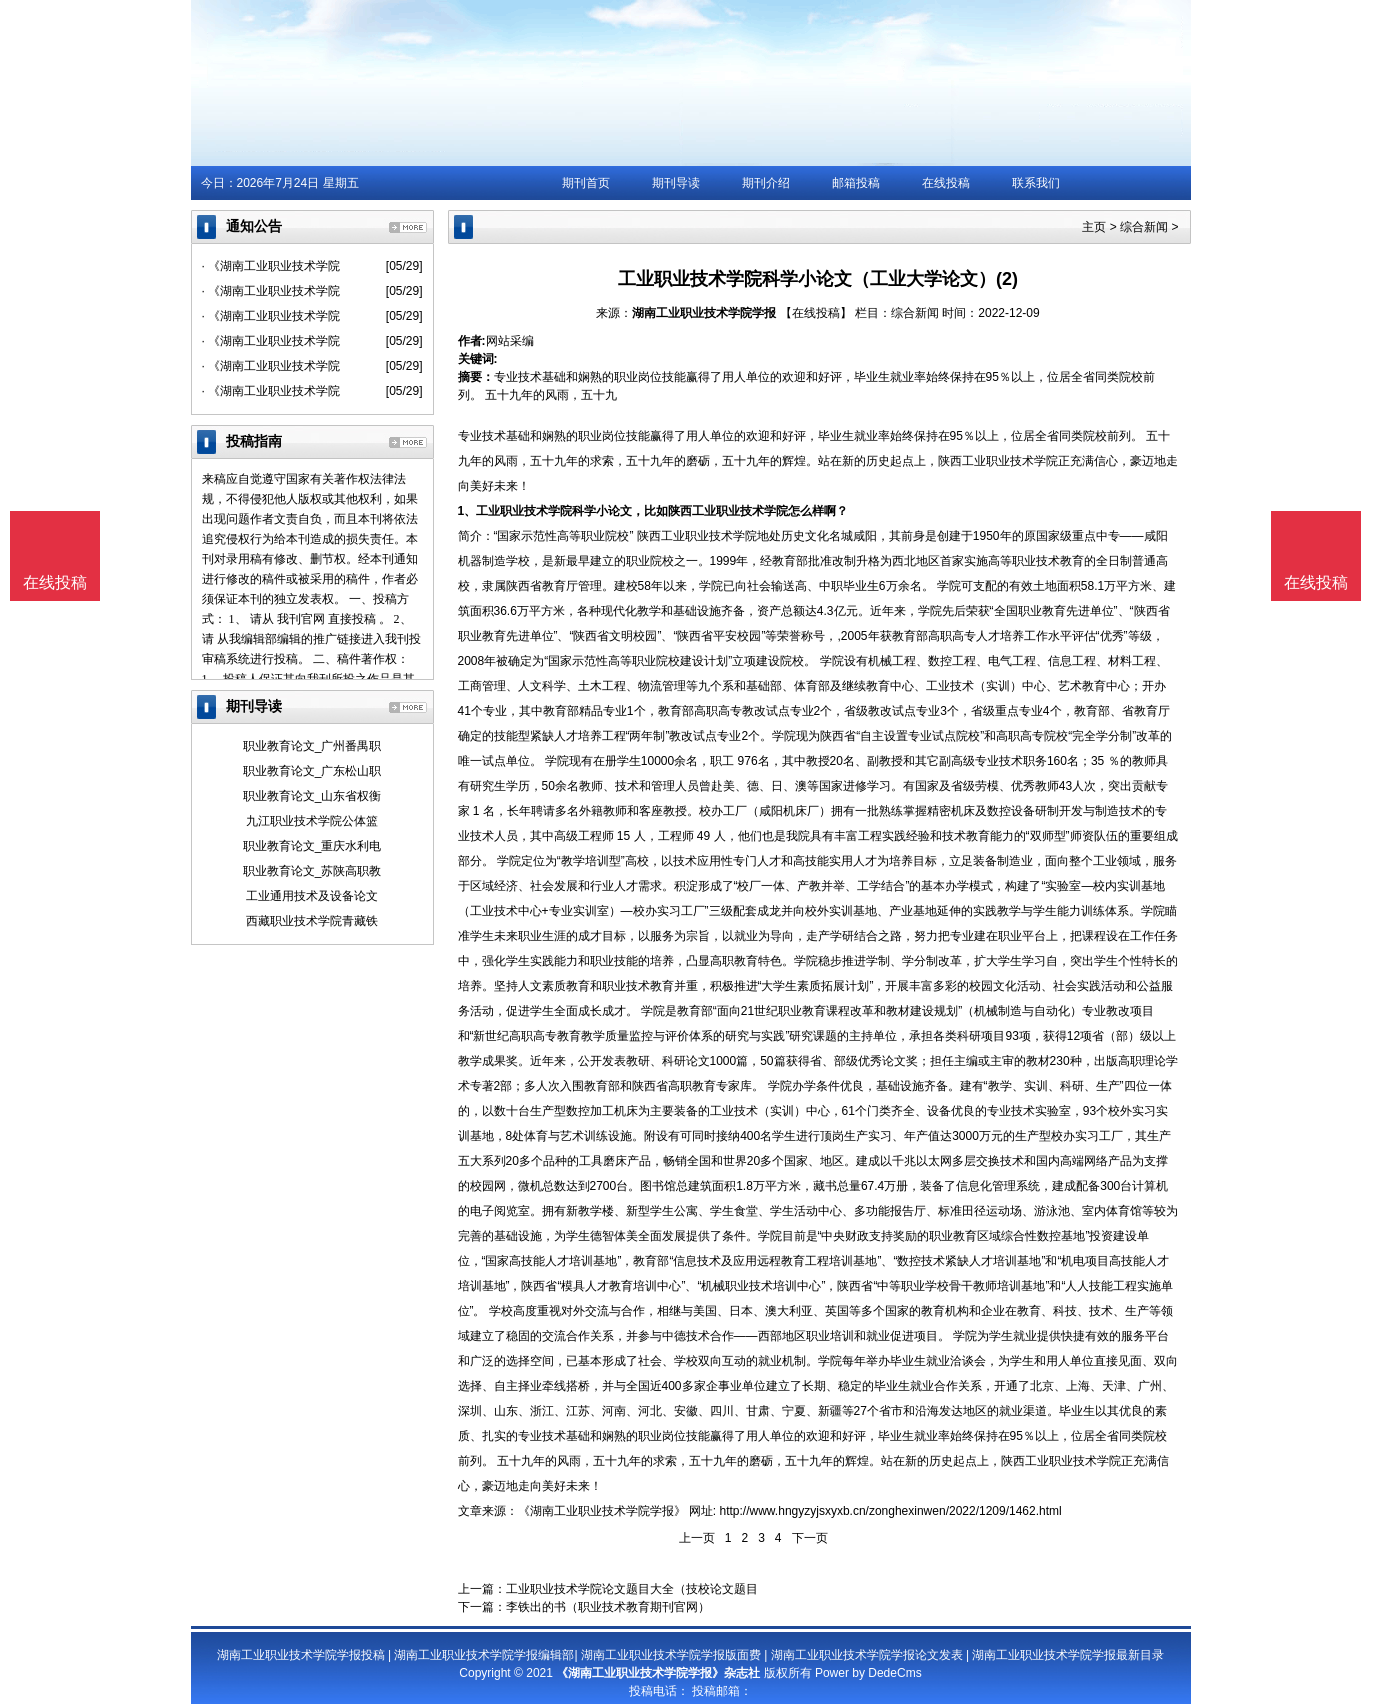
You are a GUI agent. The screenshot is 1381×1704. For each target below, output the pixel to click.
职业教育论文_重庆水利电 (312, 846)
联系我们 (1036, 183)
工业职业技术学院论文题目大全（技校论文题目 (632, 1589)
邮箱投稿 (856, 183)
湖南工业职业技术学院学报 (704, 313)
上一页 (697, 1538)
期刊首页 (586, 183)
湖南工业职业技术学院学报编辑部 (484, 1655)
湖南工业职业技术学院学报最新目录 (1068, 1655)
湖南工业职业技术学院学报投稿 (301, 1655)
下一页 (810, 1538)
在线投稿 (946, 183)
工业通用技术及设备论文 (312, 896)
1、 (467, 511)
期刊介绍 (766, 183)
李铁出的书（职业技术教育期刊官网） (608, 1607)
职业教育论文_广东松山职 (312, 771)
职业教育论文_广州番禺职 (312, 746)
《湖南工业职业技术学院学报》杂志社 (658, 1673)
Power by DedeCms (868, 1673)
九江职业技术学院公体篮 (312, 821)
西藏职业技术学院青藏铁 (312, 921)
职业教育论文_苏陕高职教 (312, 871)
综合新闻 (1144, 227)
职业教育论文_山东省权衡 (312, 796)
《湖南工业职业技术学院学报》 (602, 1511)
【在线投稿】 (816, 313)
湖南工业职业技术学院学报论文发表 (867, 1655)
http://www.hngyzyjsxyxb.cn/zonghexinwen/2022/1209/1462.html (891, 1511)
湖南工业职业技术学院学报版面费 (671, 1655)
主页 (1094, 227)
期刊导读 (676, 183)
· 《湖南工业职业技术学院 (271, 266)
